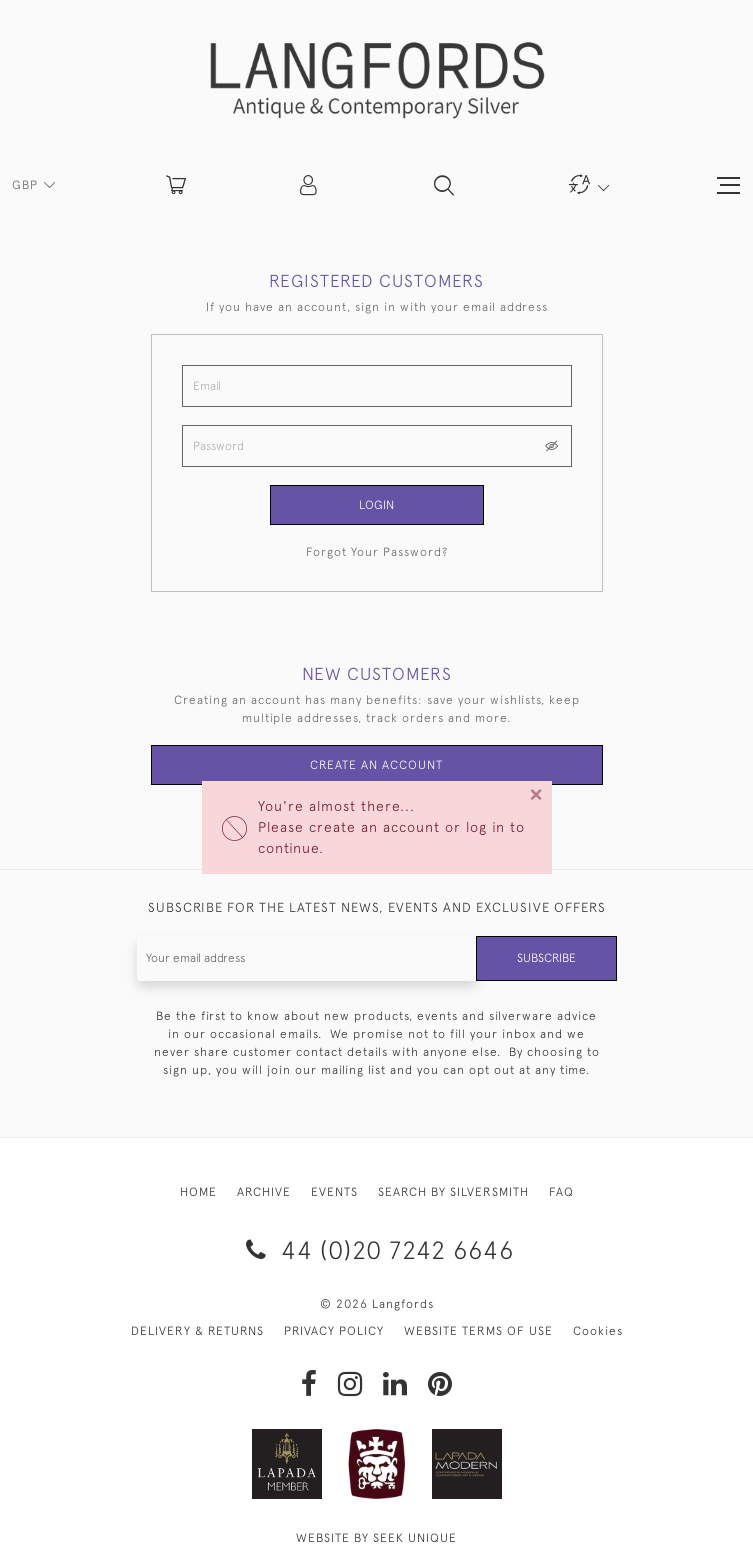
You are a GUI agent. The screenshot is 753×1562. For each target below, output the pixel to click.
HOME (198, 1192)
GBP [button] (27, 185)
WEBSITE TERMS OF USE (478, 1331)
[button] (310, 185)
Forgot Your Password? (377, 552)
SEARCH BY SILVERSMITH (453, 1192)
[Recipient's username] (307, 958)
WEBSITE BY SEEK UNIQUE (376, 1538)
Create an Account (376, 765)
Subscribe (546, 958)
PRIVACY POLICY (334, 1331)
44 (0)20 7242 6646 (376, 1249)
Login (376, 505)
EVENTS (334, 1192)
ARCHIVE (264, 1192)
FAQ (561, 1192)
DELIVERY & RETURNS (197, 1331)
